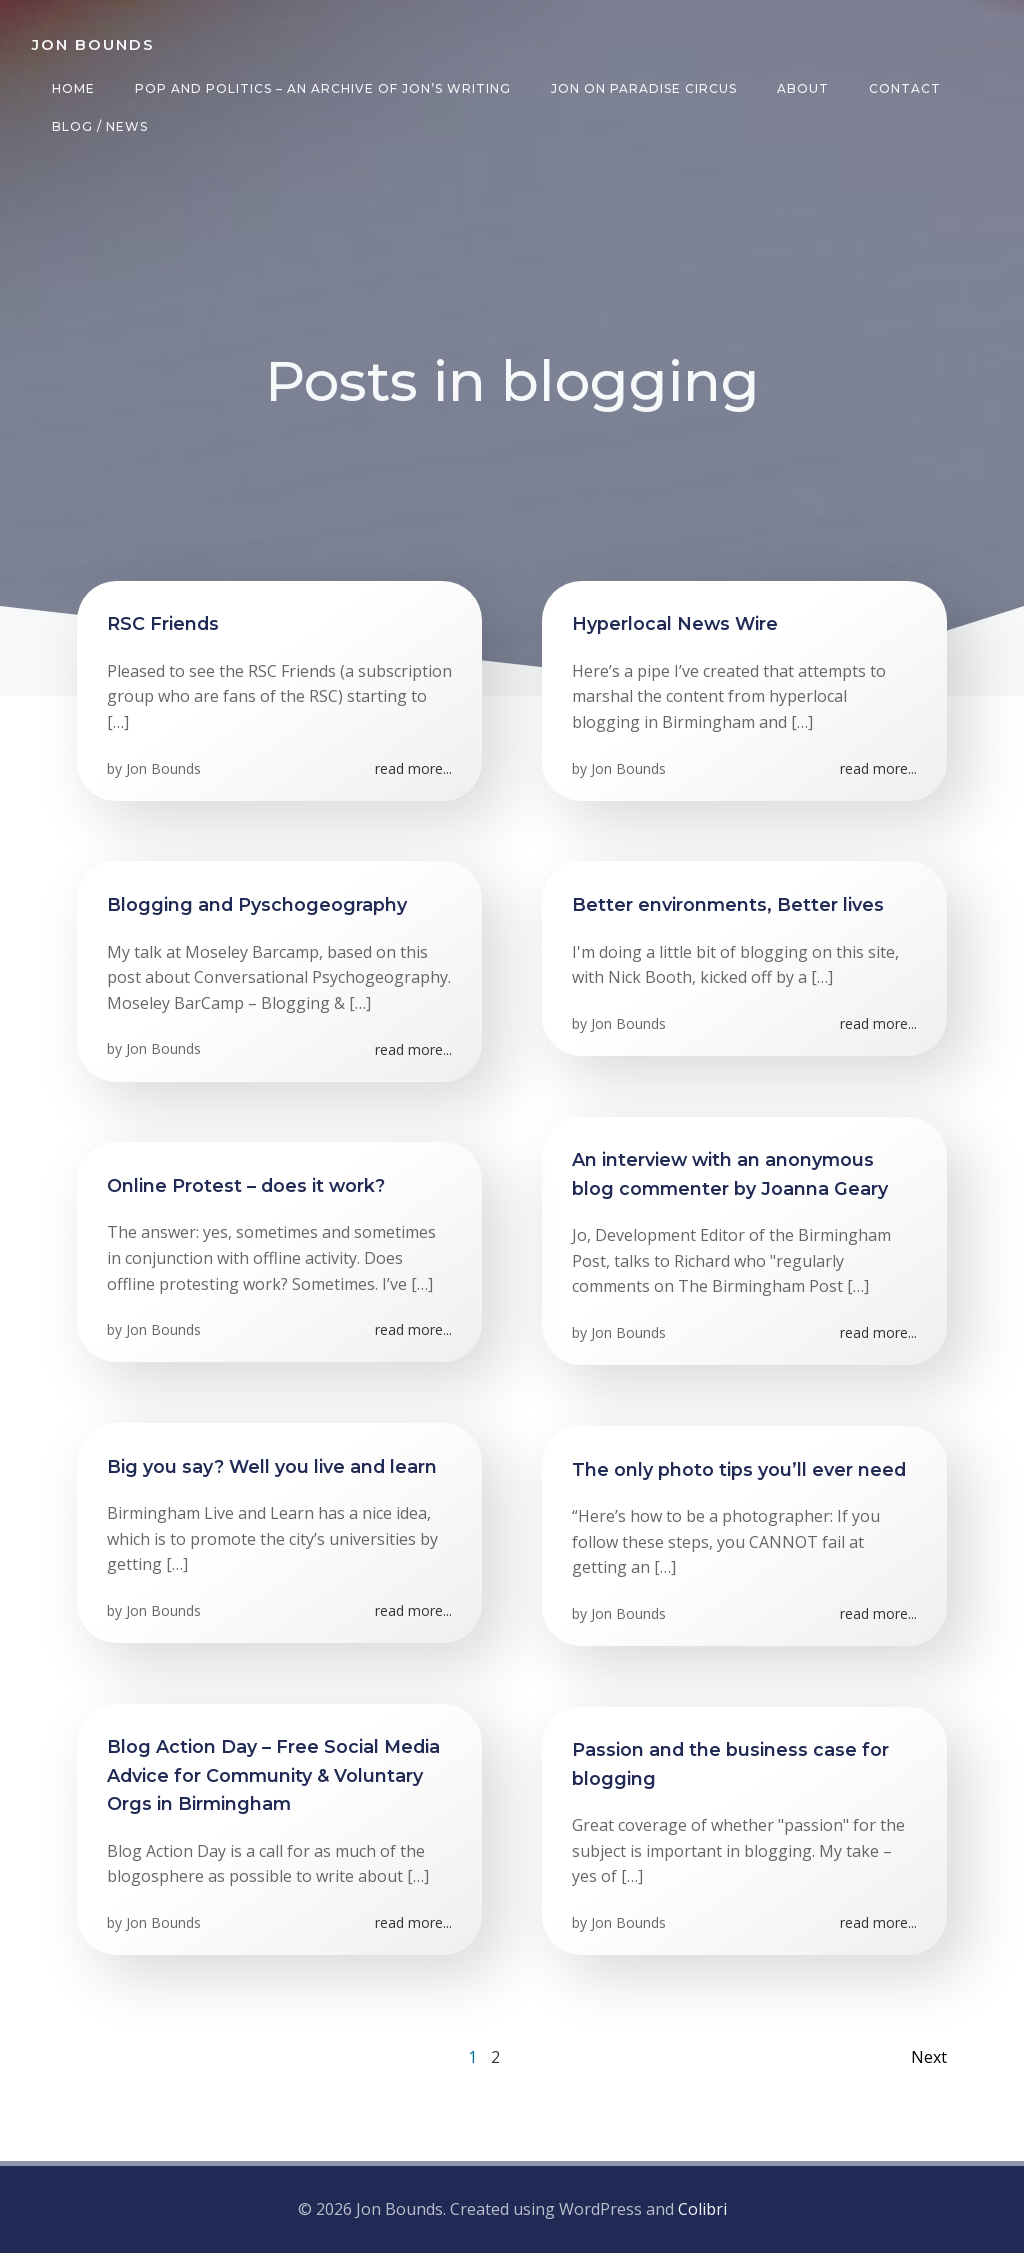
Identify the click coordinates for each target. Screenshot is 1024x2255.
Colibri (702, 2210)
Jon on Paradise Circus (644, 88)
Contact (905, 88)
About (803, 88)
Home (73, 88)
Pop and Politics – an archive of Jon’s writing (323, 88)
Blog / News (100, 126)
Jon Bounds (163, 769)
